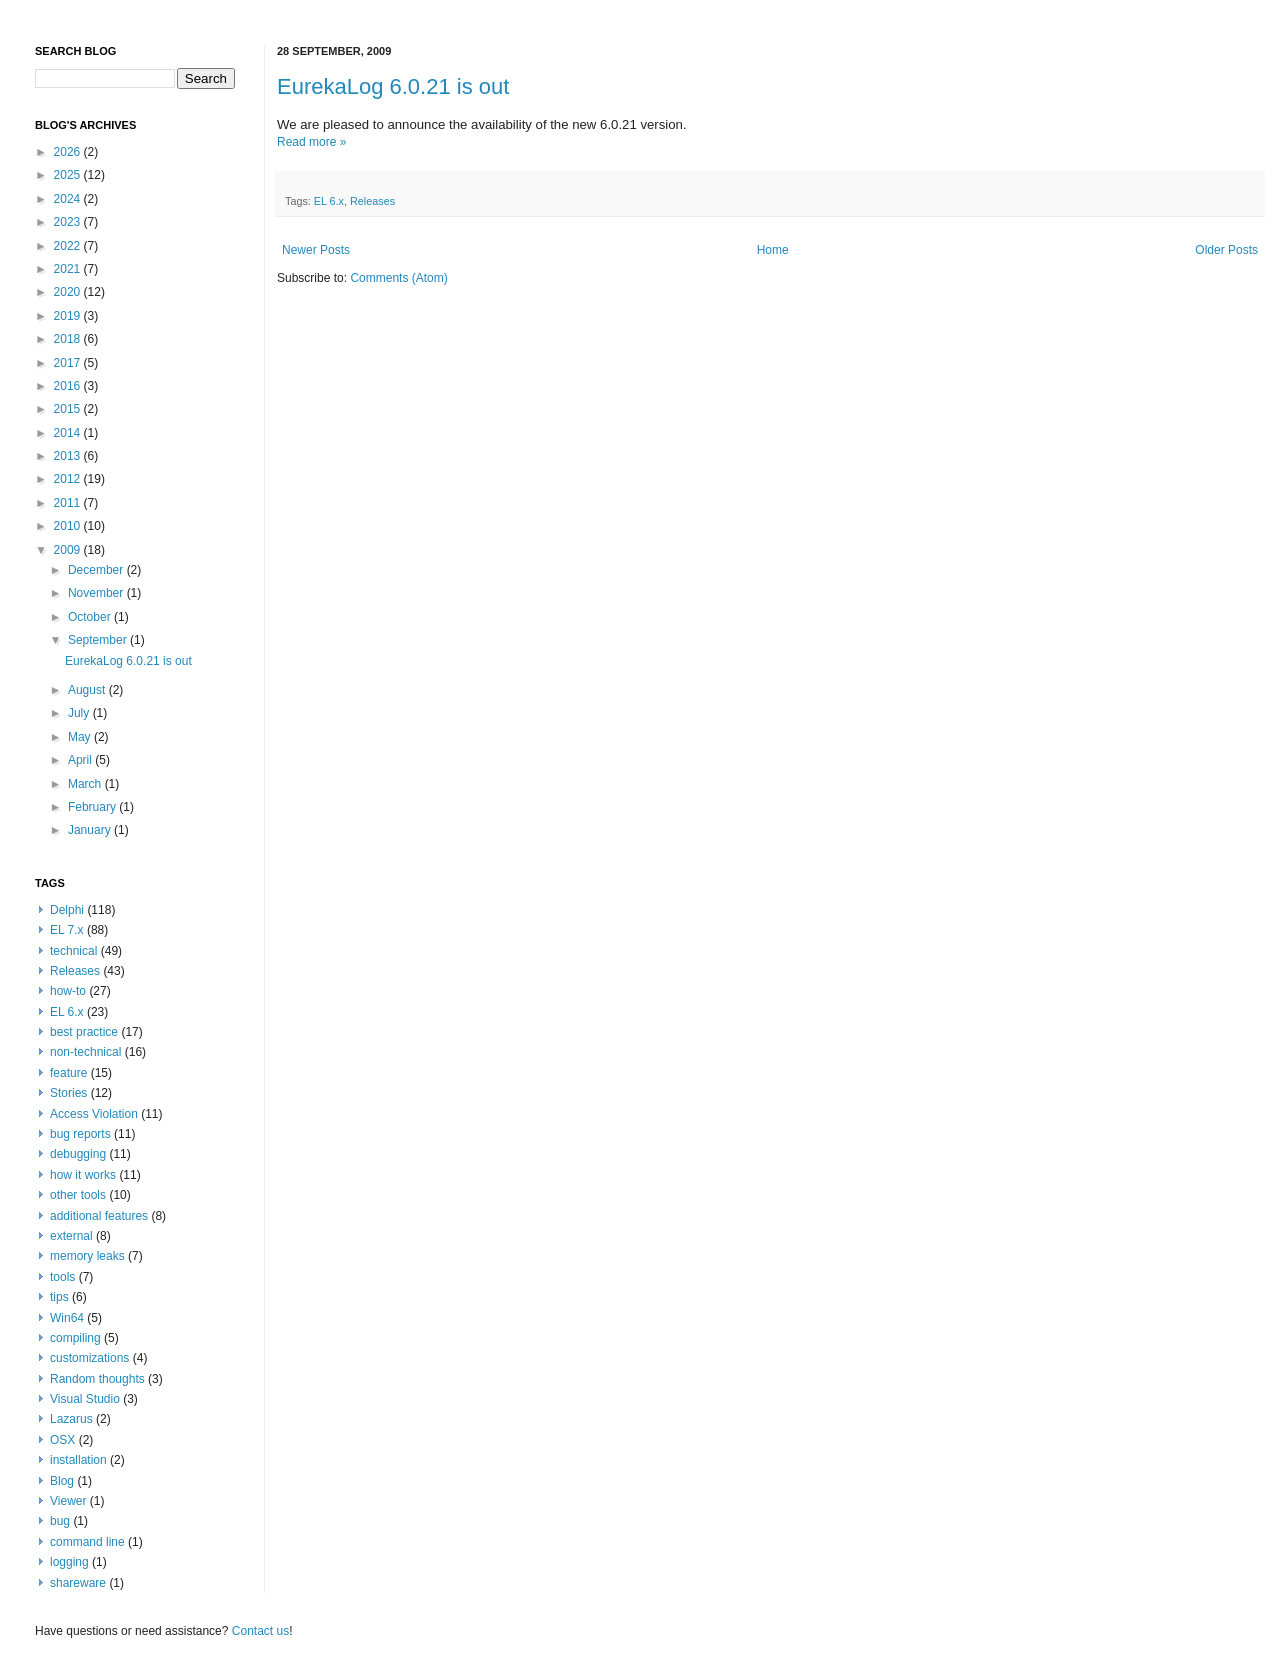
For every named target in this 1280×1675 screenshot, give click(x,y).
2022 (69, 246)
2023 (69, 222)
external (71, 1236)
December (97, 570)
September (99, 640)
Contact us (260, 1631)
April (81, 760)
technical (73, 951)
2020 (69, 292)
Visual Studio (85, 1399)
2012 (69, 479)
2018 (69, 339)
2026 (69, 152)
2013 (69, 456)
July (80, 713)
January (91, 830)
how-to (68, 991)
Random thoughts (97, 1379)
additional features (99, 1216)
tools (62, 1277)
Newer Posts (316, 250)
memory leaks (87, 1256)
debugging (78, 1154)
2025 (69, 175)
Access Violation (94, 1114)
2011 (69, 503)
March (86, 784)
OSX (62, 1440)
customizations (89, 1358)
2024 (69, 199)
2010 (69, 526)
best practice (84, 1032)
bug (60, 1521)
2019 (69, 316)
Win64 (67, 1318)
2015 (69, 409)
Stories (68, 1093)
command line (87, 1542)
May (81, 737)
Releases (372, 201)
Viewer (68, 1501)
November (97, 593)
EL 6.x (329, 201)
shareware (78, 1583)
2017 (69, 363)
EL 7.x (67, 930)
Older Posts (1226, 250)
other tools (78, 1195)
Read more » (311, 142)
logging (69, 1562)
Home (773, 250)
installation (78, 1460)
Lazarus (71, 1419)
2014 (69, 433)
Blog (62, 1481)
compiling (75, 1338)
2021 (69, 269)
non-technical (85, 1052)
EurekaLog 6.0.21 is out (393, 86)
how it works (83, 1175)
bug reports (80, 1134)
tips (59, 1297)
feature (68, 1073)
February (93, 807)
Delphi (67, 910)
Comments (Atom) (398, 278)
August (88, 690)
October (91, 617)
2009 (69, 550)
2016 (69, 386)
